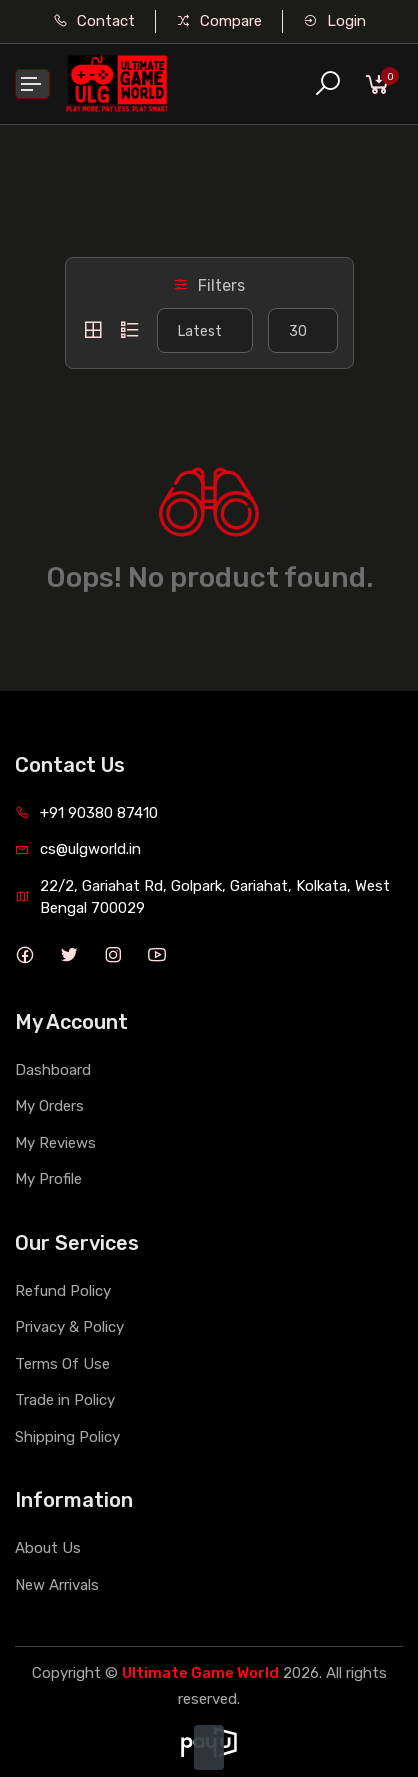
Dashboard (53, 1070)
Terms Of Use (62, 1364)
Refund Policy (63, 1291)
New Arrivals (57, 1585)
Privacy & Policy (69, 1327)
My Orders (49, 1106)
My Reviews (55, 1143)
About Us (48, 1548)
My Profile (48, 1179)
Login (334, 21)
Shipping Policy (67, 1437)
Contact (94, 21)
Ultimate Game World (200, 1673)
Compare (219, 21)
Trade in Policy (65, 1400)
